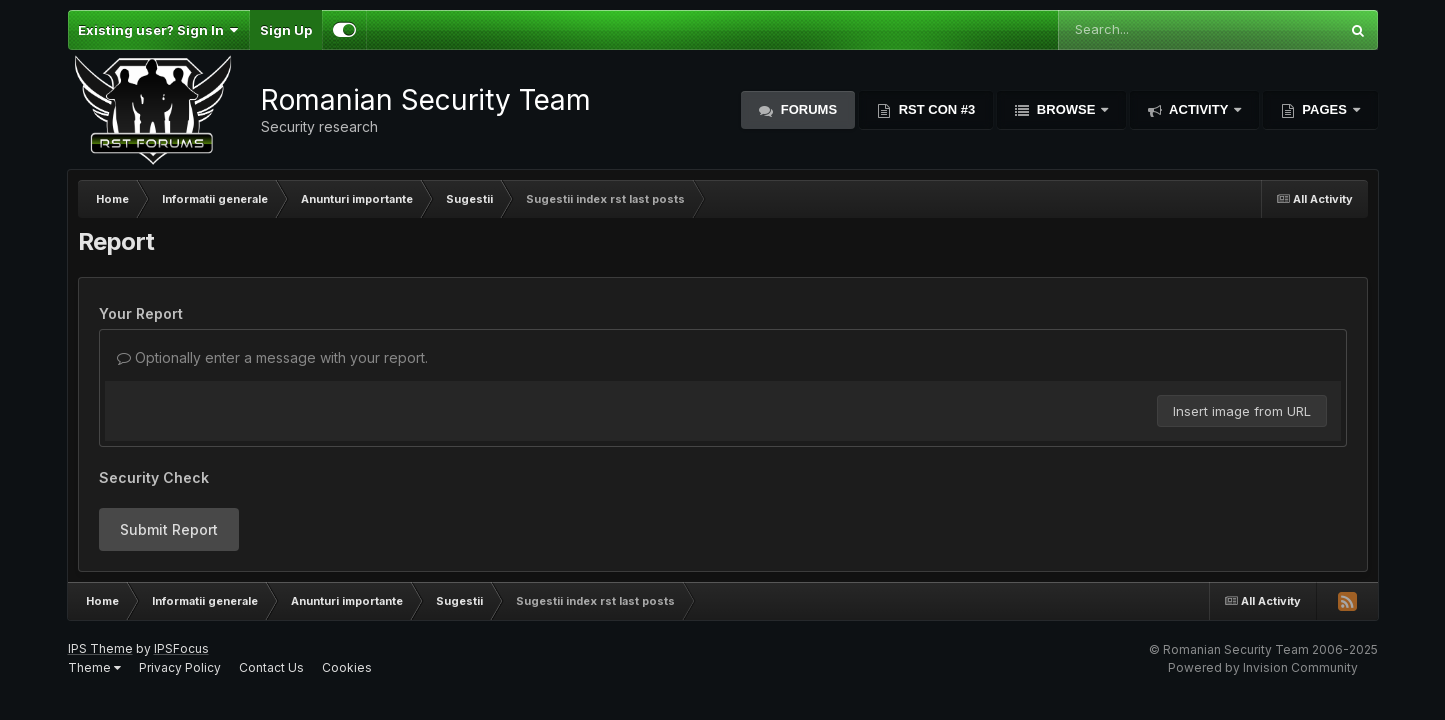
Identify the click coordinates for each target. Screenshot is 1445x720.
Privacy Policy (180, 667)
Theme (94, 667)
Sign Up (286, 30)
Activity (1199, 109)
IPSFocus (181, 648)
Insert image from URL (1242, 411)
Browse (1066, 109)
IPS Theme (100, 648)
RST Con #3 (935, 109)
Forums (807, 109)
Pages (1325, 109)
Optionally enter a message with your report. (272, 357)
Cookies (347, 667)
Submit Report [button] (169, 529)
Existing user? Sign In (158, 30)
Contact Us (271, 667)
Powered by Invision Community (1263, 667)
